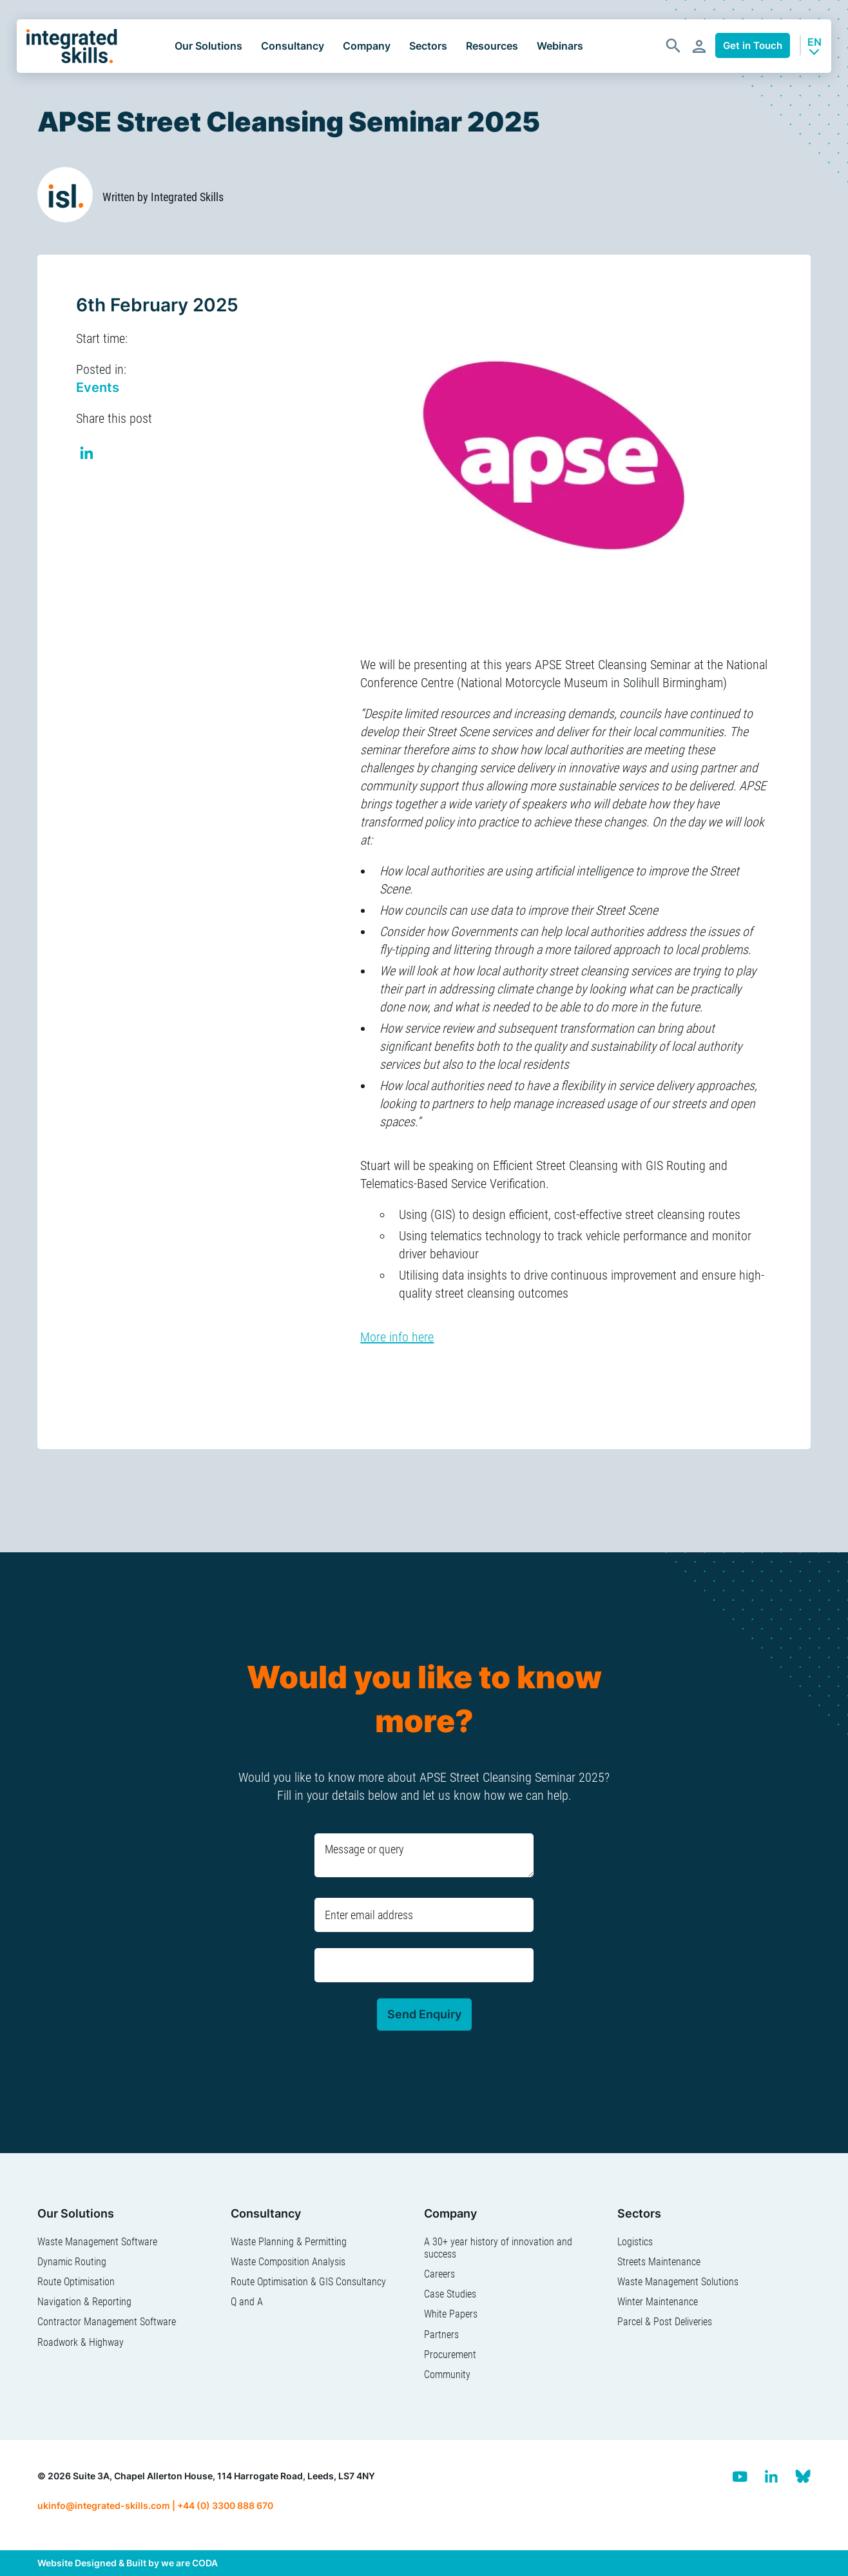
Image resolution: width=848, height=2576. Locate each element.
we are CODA (189, 2562)
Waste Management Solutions (677, 2282)
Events (97, 387)
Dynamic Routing (71, 2262)
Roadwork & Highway (80, 2342)
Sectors (428, 45)
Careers (439, 2274)
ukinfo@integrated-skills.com (103, 2505)
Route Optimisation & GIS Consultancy (308, 2282)
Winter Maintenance (657, 2302)
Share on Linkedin (87, 454)
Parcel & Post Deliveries (664, 2322)
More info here (397, 1337)
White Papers (450, 2314)
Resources (492, 45)
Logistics (635, 2242)
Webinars (560, 45)
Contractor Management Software (106, 2322)
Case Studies (450, 2294)
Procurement (450, 2354)
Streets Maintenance (658, 2262)
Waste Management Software (97, 2242)
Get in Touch (752, 45)
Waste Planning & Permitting (289, 2242)
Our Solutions (208, 45)
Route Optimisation (76, 2282)
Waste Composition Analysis (288, 2262)
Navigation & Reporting (84, 2302)
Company (366, 45)
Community (447, 2374)
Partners (441, 2334)
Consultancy (292, 45)
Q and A (247, 2302)
